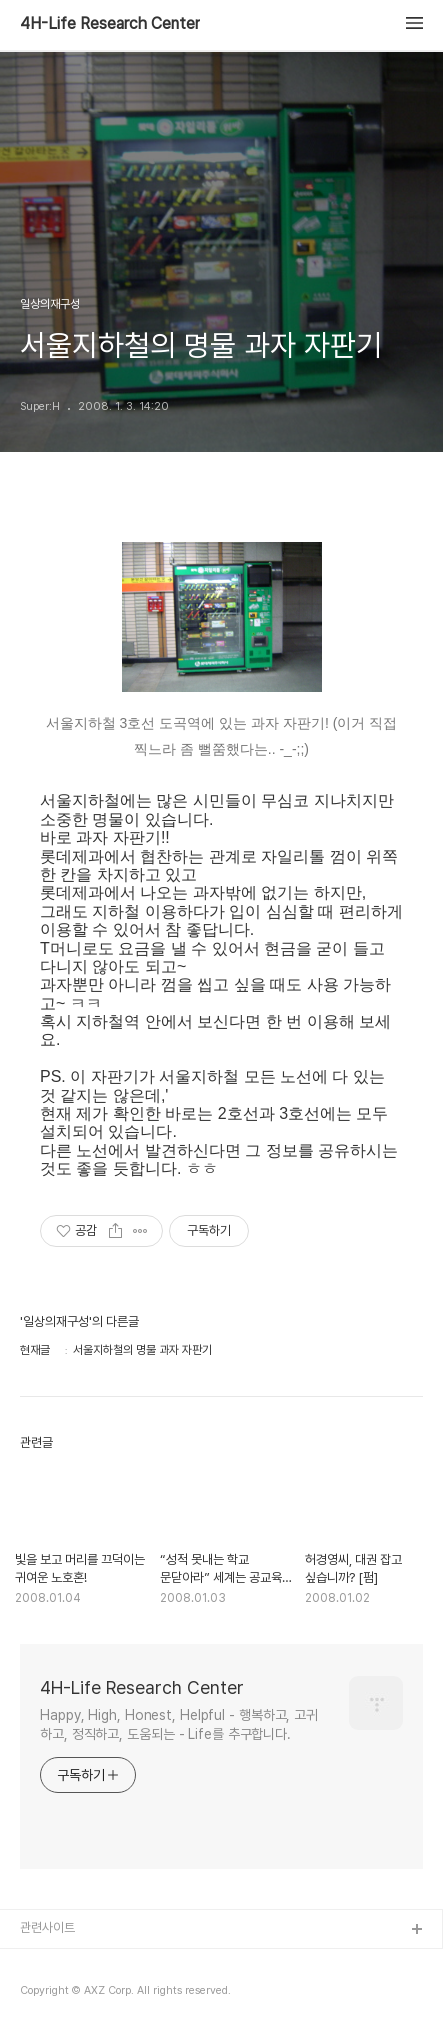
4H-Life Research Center (110, 24)
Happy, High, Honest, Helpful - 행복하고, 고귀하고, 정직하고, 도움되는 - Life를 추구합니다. (179, 1724)
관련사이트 (47, 1927)
